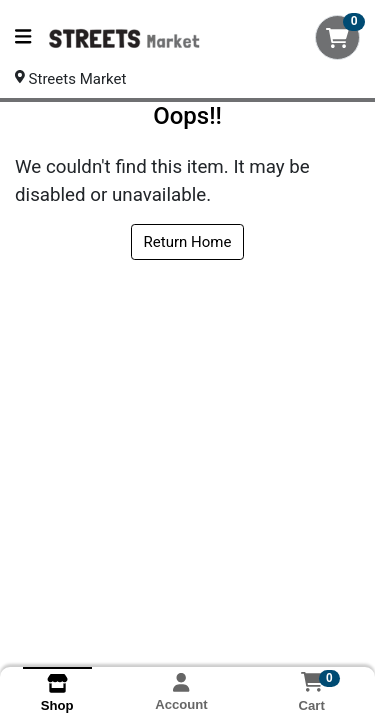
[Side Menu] (23, 37)
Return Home (188, 242)
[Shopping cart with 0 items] (337, 37)
